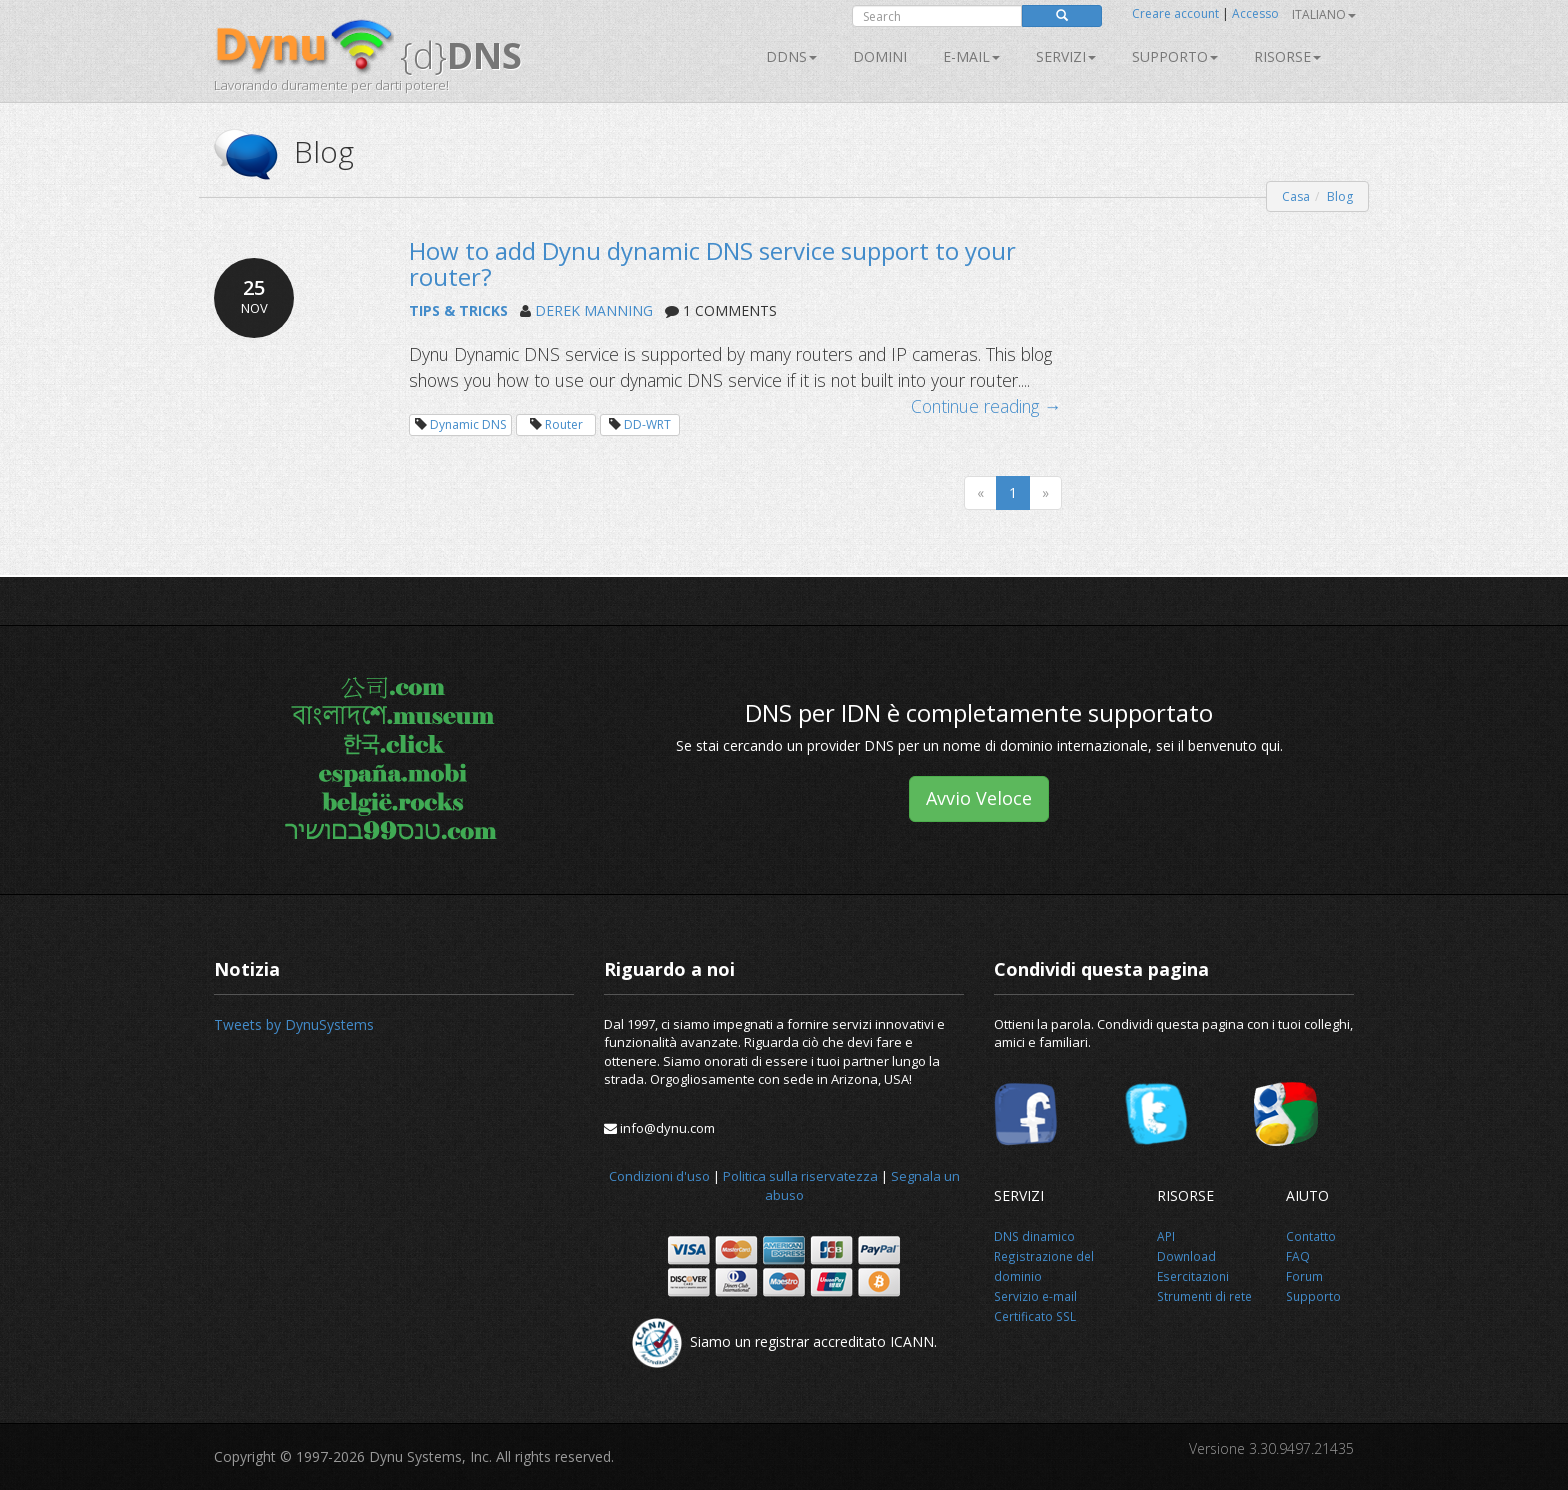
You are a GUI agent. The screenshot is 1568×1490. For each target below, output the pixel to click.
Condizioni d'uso (659, 1176)
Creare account (1175, 13)
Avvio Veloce (979, 798)
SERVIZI (1066, 56)
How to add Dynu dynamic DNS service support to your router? (712, 263)
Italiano (1324, 14)
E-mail (971, 56)
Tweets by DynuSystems (294, 1024)
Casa (1296, 196)
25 (254, 296)
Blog (1340, 196)
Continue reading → (986, 406)
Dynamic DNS (468, 424)
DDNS (791, 56)
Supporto (1175, 56)
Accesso (1255, 13)
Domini (880, 56)
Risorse (1287, 56)
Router (564, 424)
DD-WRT (647, 424)
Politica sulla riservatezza (800, 1176)
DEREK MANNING (594, 310)
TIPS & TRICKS (458, 310)
